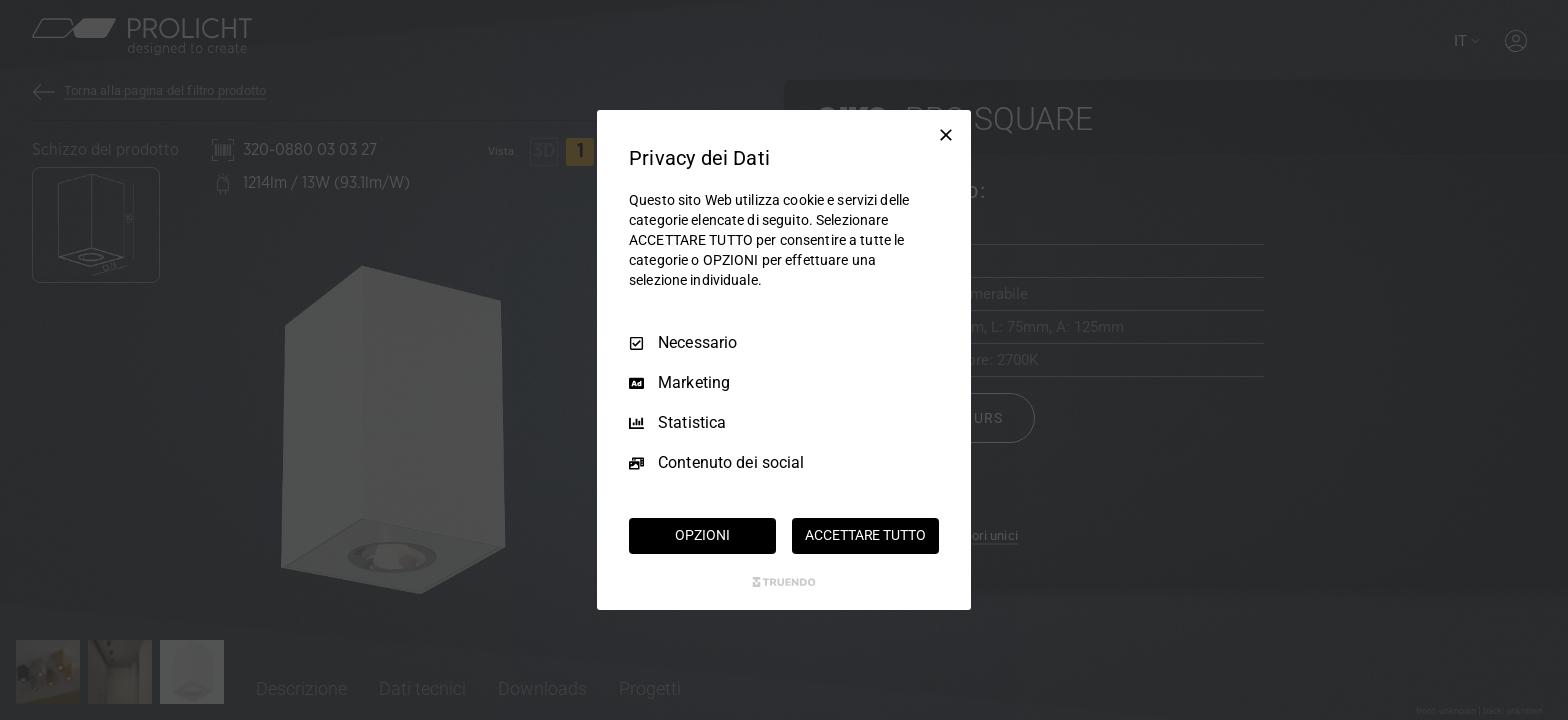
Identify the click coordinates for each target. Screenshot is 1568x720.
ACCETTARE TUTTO (865, 535)
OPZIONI (702, 535)
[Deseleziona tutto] (946, 135)
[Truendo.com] (784, 582)
